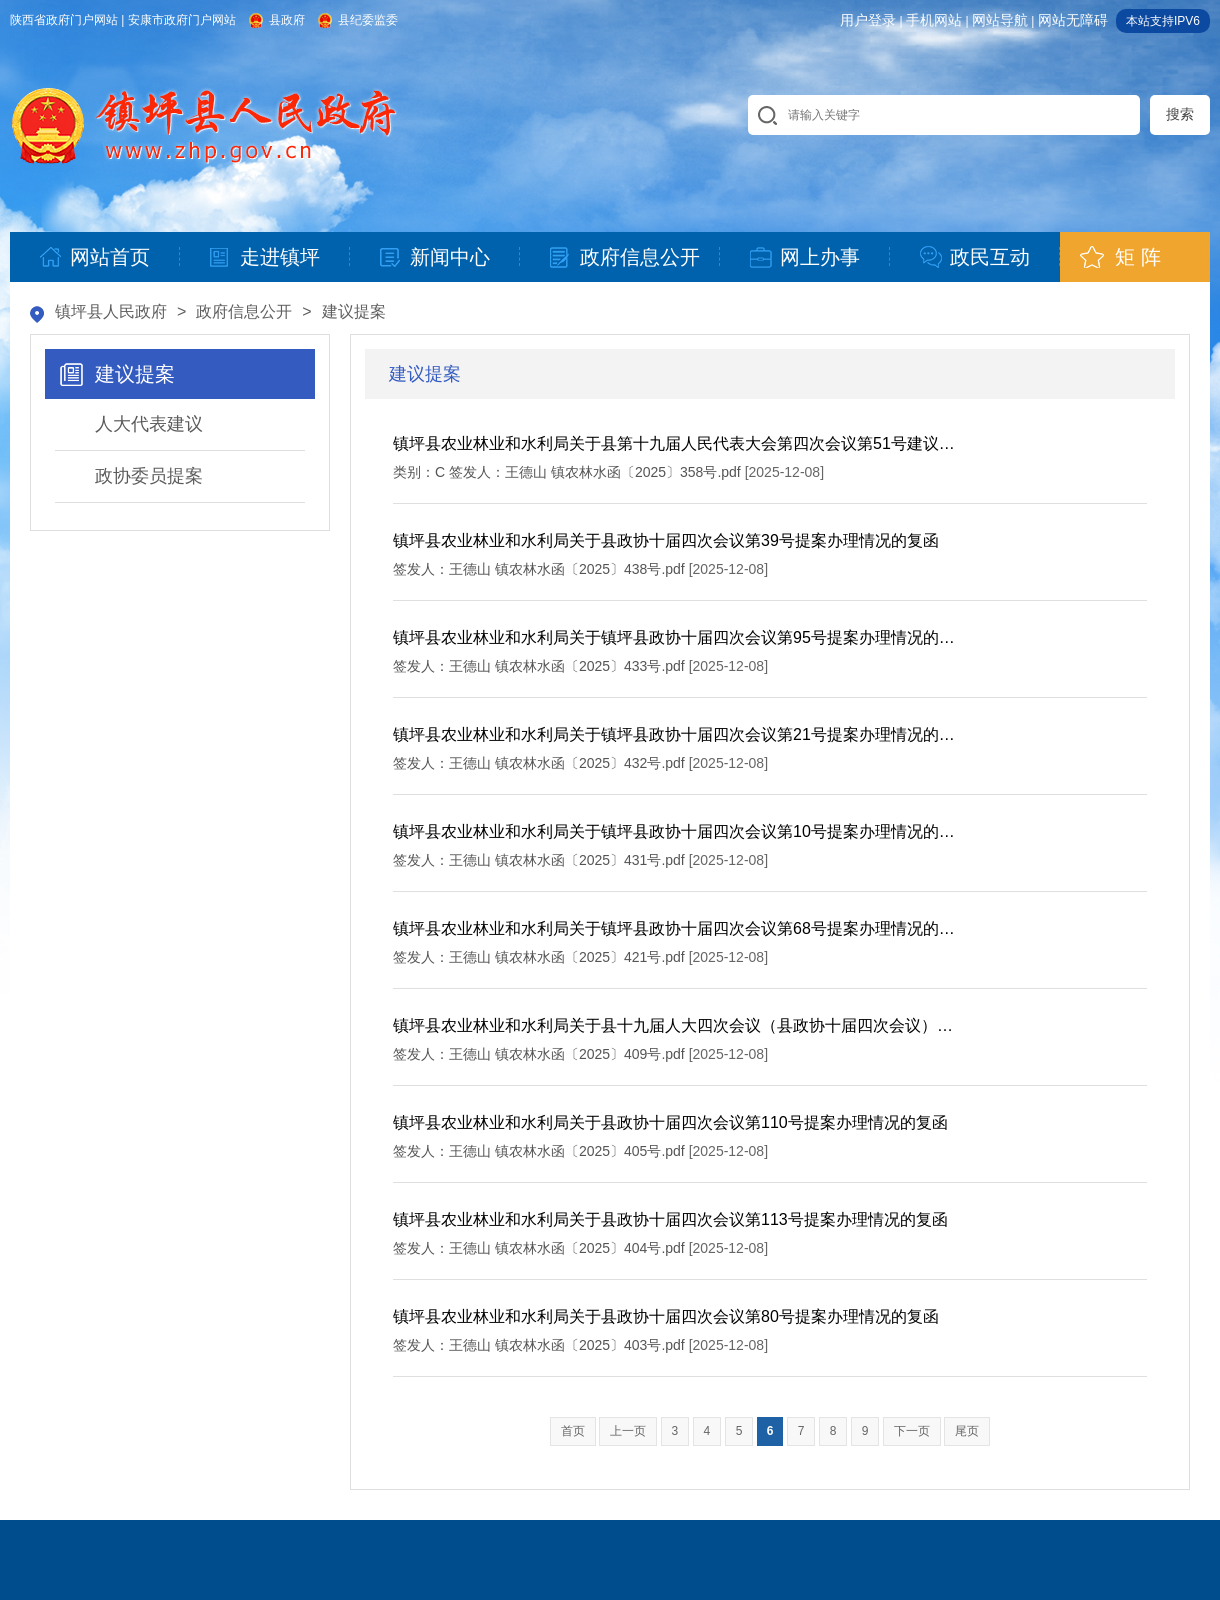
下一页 (912, 1431)
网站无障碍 (1073, 20)
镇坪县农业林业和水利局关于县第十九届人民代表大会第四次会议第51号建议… (674, 443)
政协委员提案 (149, 476)
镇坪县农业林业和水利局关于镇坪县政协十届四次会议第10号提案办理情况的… (674, 831)
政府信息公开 (244, 311)
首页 (573, 1431)
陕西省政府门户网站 (64, 20)
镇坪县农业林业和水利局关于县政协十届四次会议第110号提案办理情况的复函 (670, 1122)
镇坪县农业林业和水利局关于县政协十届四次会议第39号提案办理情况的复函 (666, 540)
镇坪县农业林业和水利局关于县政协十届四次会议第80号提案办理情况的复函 (666, 1316)
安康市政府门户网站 (182, 20)
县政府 (287, 20)
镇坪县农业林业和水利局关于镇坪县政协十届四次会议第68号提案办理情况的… (674, 928)
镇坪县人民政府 (111, 311)
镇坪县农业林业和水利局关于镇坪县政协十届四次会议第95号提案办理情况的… (674, 637)
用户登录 (868, 20)
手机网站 (934, 20)
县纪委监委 (368, 20)
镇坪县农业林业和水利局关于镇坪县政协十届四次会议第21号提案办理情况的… (674, 734)
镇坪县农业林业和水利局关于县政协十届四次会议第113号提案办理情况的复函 (670, 1219)
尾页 (967, 1431)
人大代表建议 (149, 424)
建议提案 (354, 311)
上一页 (628, 1431)
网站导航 (1000, 20)
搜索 (1180, 114)
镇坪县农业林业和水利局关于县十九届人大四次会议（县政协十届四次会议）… (673, 1025)
